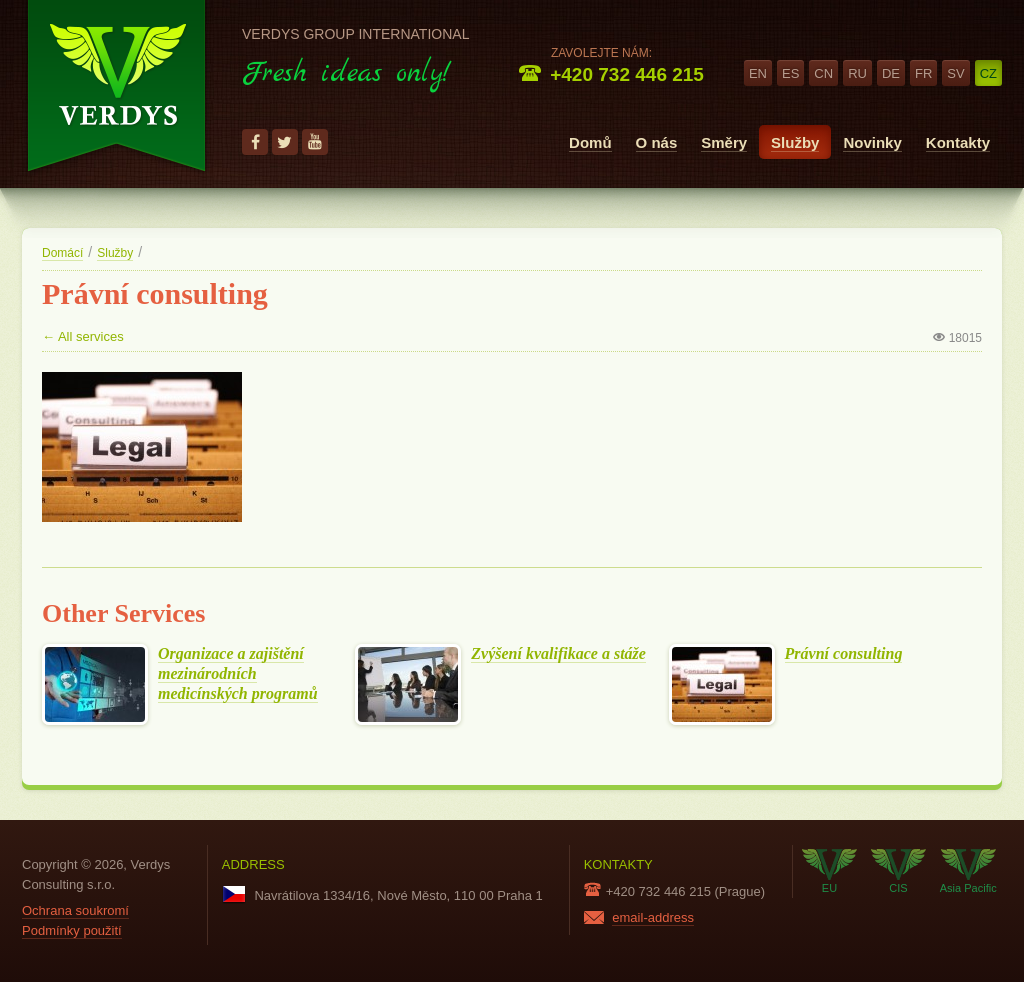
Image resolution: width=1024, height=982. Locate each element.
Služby (795, 142)
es (790, 73)
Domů (590, 142)
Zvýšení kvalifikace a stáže (558, 654)
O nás (657, 142)
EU (829, 871)
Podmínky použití (72, 930)
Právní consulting (844, 654)
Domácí (62, 253)
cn (823, 73)
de (891, 73)
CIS (898, 871)
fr (923, 73)
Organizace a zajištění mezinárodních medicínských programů (238, 674)
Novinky (872, 142)
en (758, 73)
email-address (653, 917)
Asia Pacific (968, 871)
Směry (724, 142)
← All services (83, 336)
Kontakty (958, 142)
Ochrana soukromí (75, 910)
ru (857, 73)
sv (955, 73)
